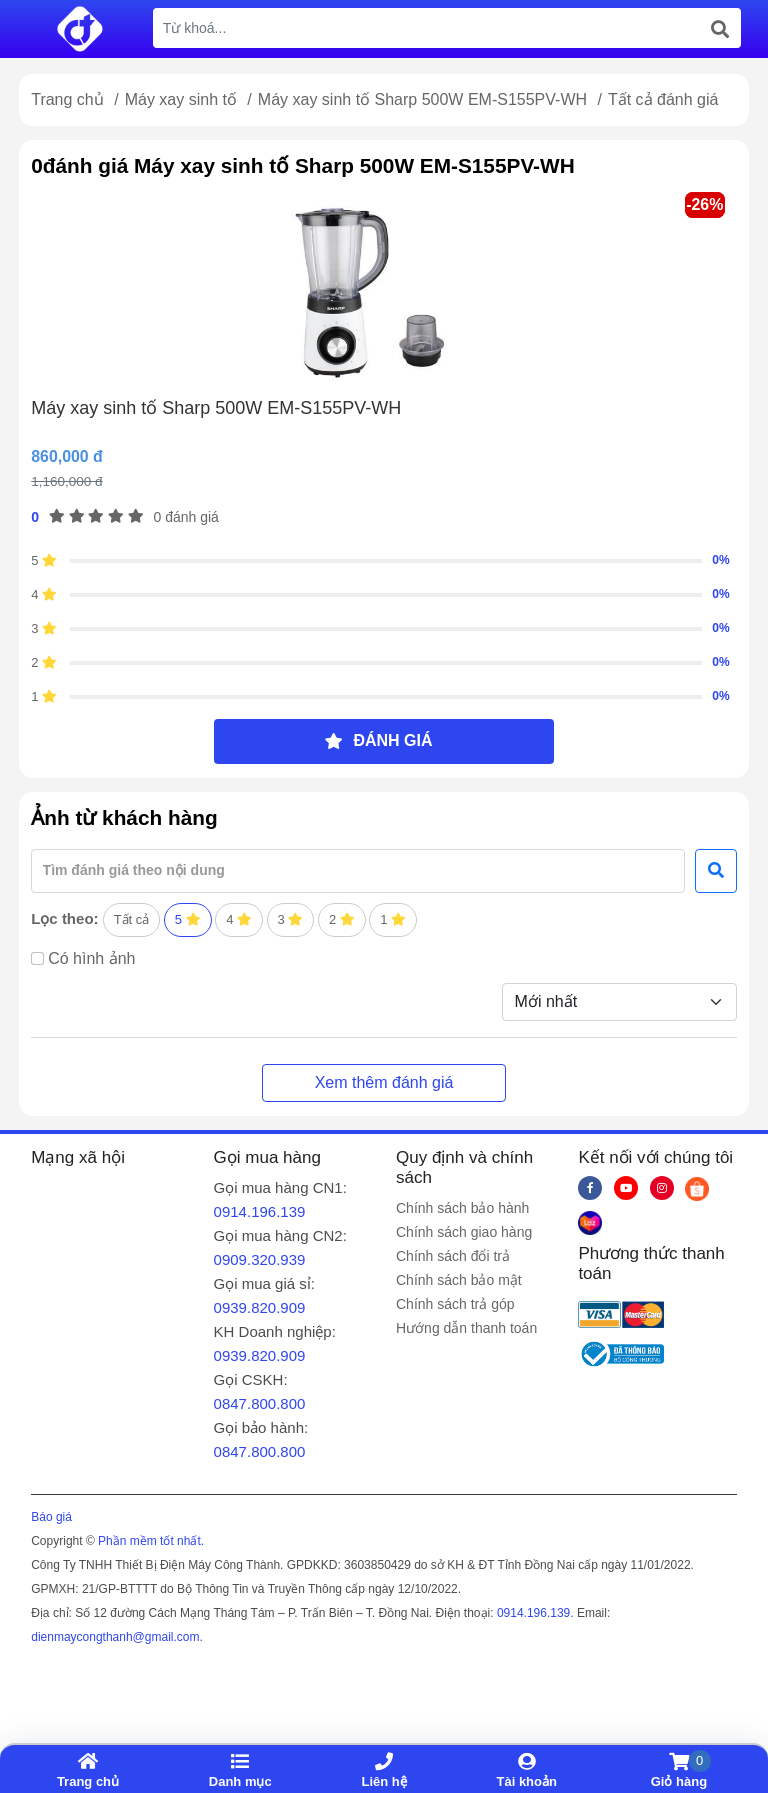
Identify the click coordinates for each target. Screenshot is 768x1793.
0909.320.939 (260, 1259)
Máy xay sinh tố (183, 99)
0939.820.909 (260, 1307)
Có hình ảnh (91, 958)
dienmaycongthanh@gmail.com (115, 1637)
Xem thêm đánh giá (384, 1082)
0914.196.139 (260, 1211)
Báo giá (51, 1517)
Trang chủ (67, 99)
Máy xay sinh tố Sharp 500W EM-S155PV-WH (425, 99)
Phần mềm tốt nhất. (151, 1541)
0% (720, 560)
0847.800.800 (260, 1403)
